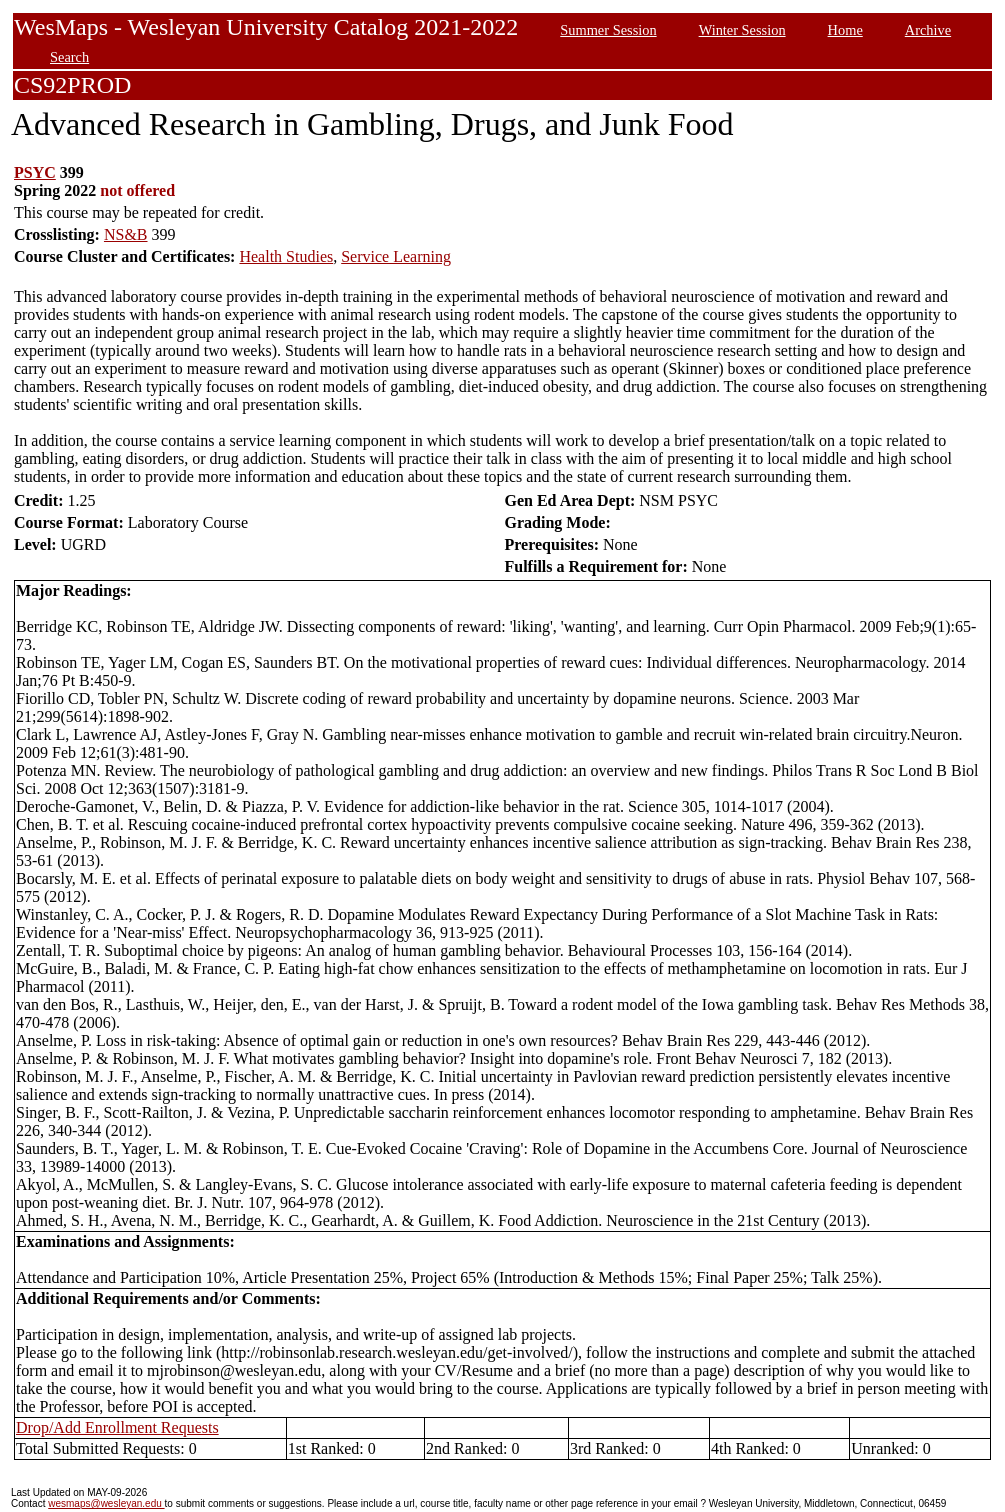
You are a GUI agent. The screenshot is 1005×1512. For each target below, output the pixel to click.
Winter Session (742, 30)
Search (69, 57)
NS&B (126, 234)
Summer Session (608, 30)
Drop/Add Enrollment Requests (117, 1427)
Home (845, 30)
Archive (928, 30)
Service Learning (396, 256)
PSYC (35, 172)
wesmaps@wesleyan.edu (106, 1503)
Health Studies (286, 256)
